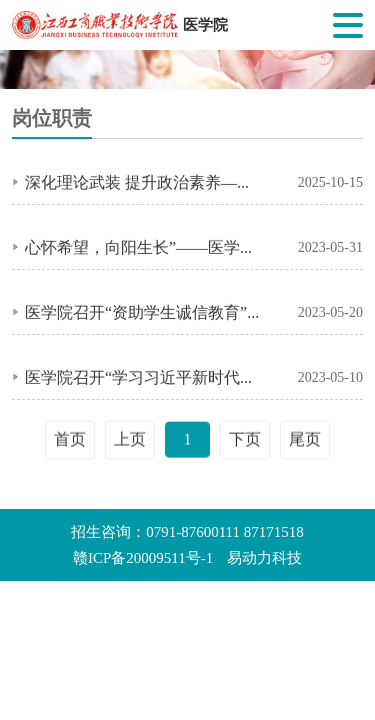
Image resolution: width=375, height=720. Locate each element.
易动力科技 (264, 558)
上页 (130, 441)
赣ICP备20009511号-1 (143, 558)
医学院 (205, 25)
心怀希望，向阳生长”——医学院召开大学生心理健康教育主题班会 (145, 248)
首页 (70, 441)
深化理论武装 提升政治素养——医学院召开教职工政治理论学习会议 (145, 183)
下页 (245, 441)
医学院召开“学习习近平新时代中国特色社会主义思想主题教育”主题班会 (145, 378)
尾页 (305, 441)
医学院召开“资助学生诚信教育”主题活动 (145, 313)
